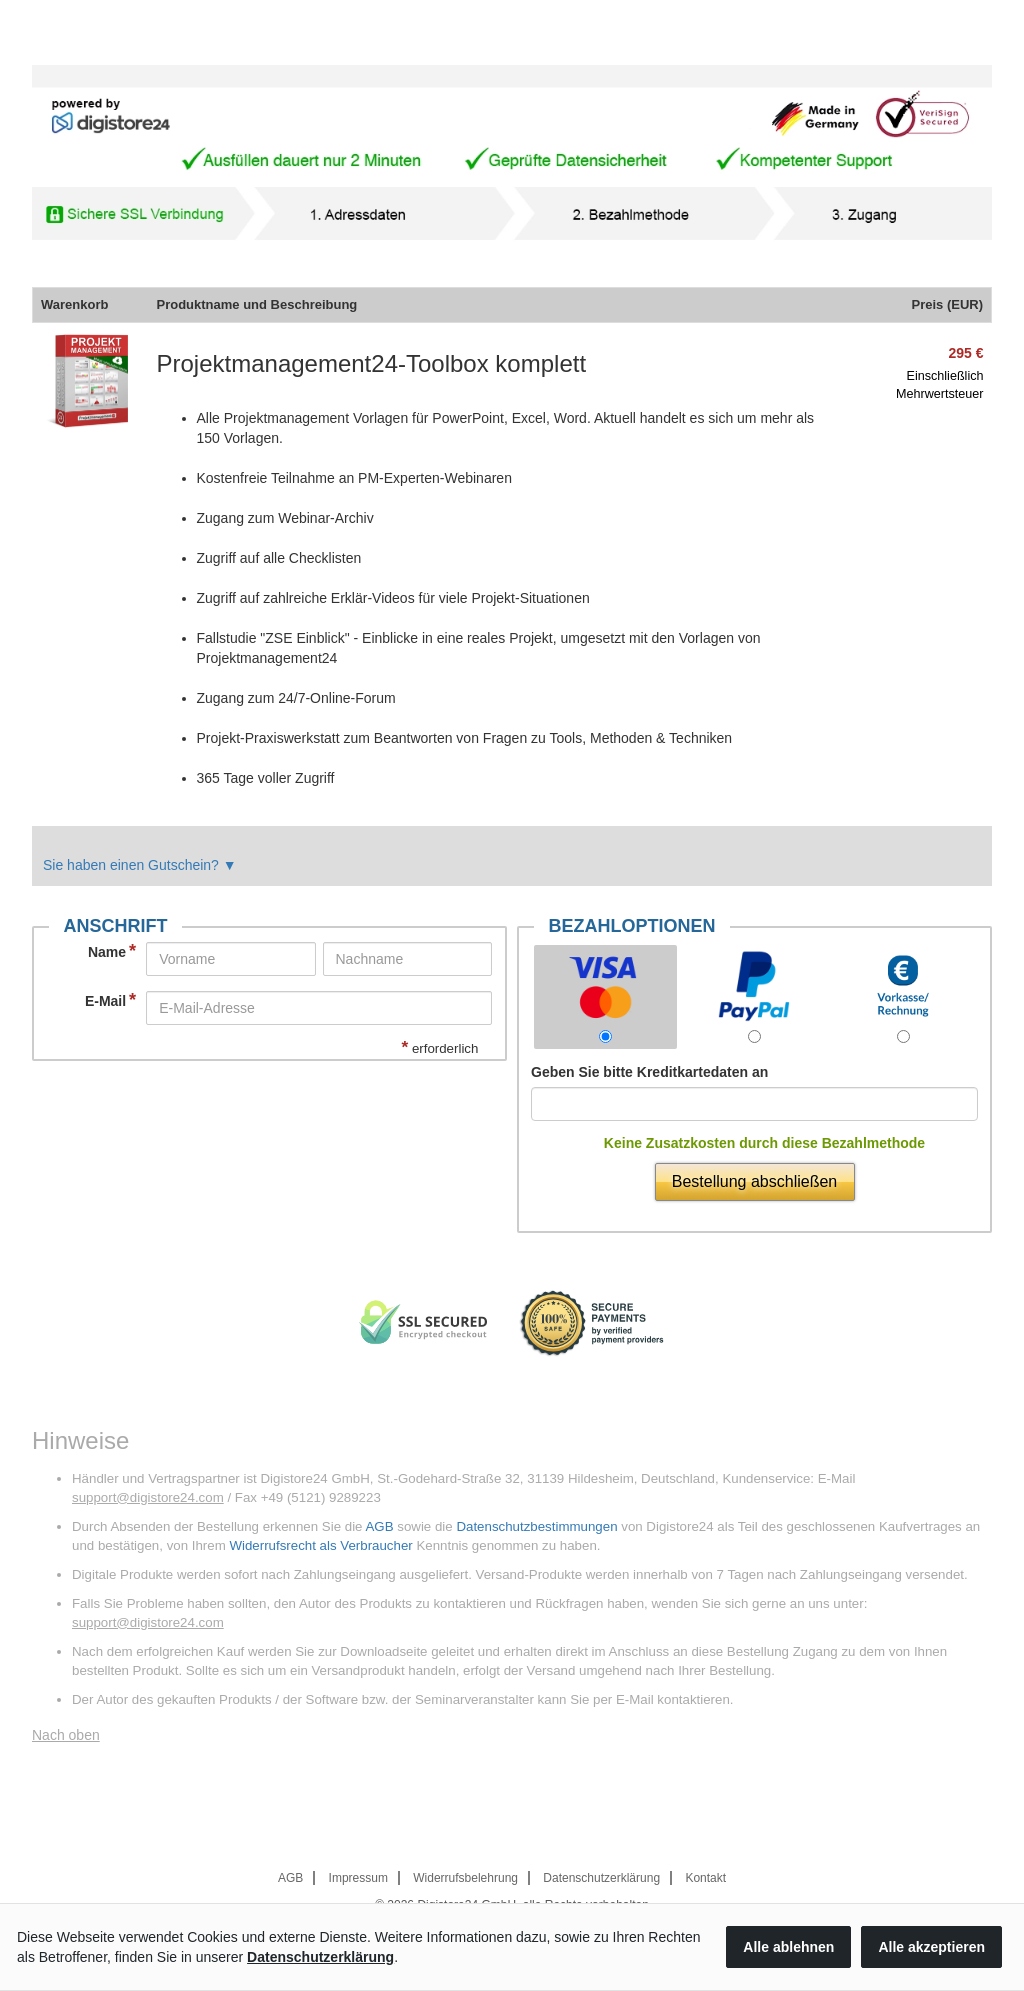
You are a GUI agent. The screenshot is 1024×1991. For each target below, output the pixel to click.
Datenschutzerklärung (601, 1878)
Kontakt (705, 1878)
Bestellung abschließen (754, 1181)
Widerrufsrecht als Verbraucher (320, 1545)
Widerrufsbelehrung (465, 1878)
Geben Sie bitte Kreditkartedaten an (649, 1072)
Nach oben (66, 1735)
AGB (379, 1526)
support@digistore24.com (148, 1497)
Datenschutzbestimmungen (536, 1526)
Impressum (358, 1878)
